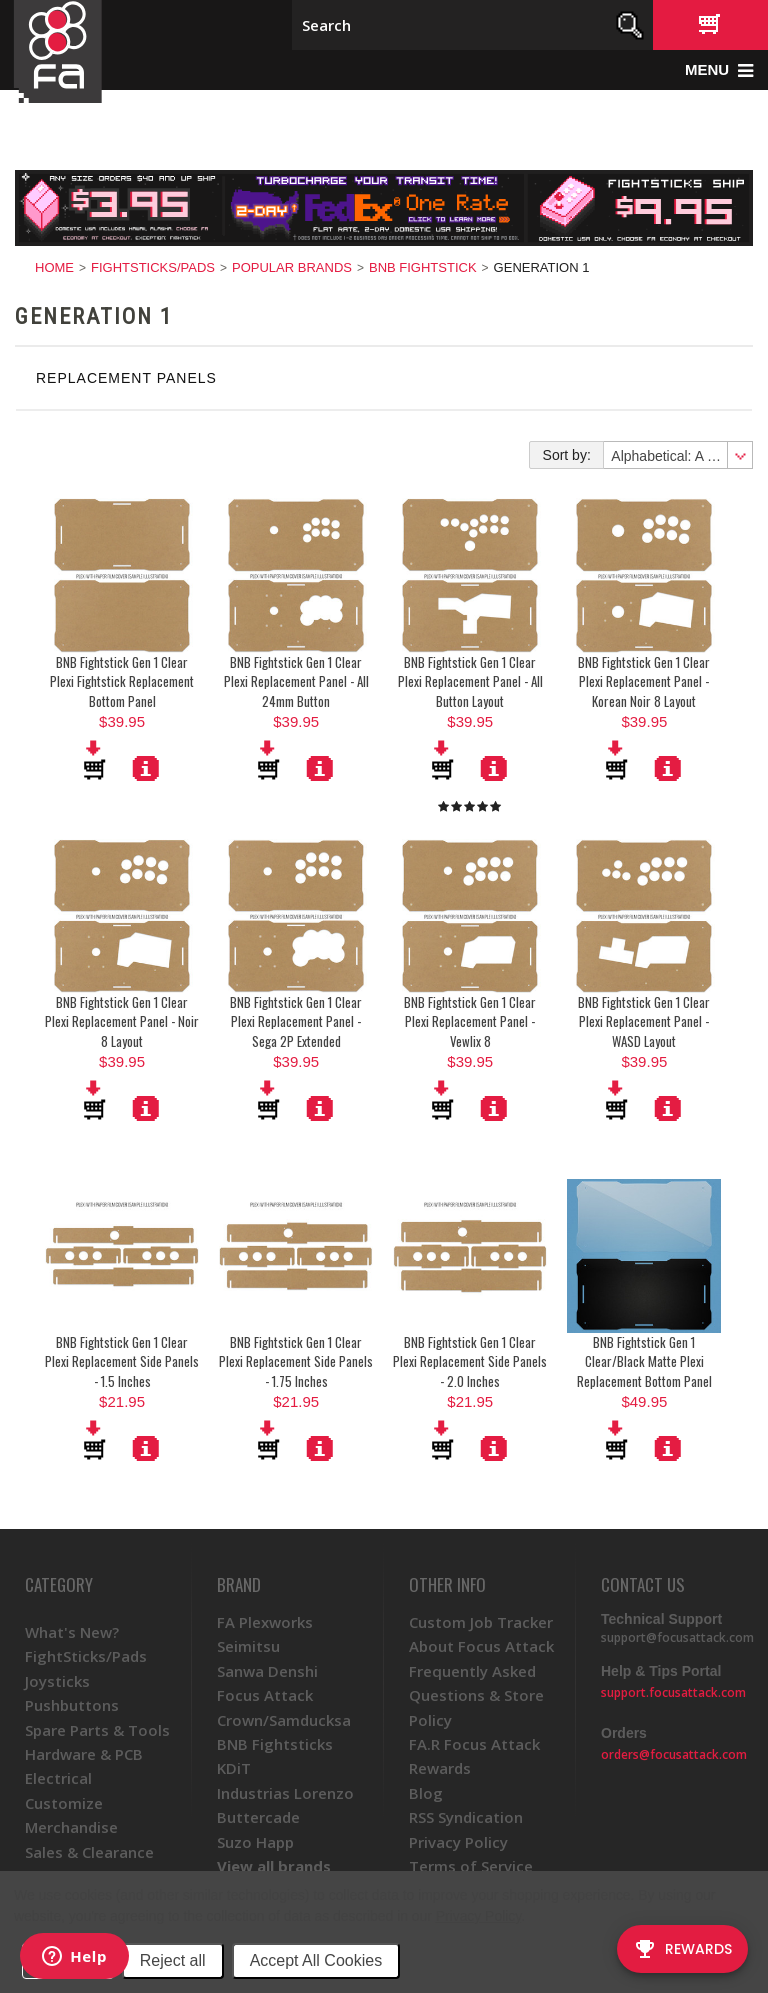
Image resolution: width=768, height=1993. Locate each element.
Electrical (58, 1778)
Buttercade (258, 1817)
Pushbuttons (72, 1705)
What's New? (72, 1632)
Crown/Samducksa (284, 1720)
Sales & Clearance (89, 1852)
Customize (64, 1803)
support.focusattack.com (673, 1692)
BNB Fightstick (423, 267)
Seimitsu (248, 1646)
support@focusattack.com (677, 1637)
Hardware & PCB (84, 1754)
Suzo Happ (255, 1842)
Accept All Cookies (316, 1960)
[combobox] (677, 455)
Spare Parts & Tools (97, 1730)
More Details (146, 768)
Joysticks (57, 1681)
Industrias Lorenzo (285, 1793)
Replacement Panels (126, 378)
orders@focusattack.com (674, 1754)
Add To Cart (96, 760)
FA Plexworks (265, 1622)
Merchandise (71, 1827)
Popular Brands (292, 267)
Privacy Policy (478, 1916)
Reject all (173, 1960)
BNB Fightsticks (275, 1744)
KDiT (234, 1768)
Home (54, 267)
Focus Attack (265, 1695)
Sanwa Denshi (267, 1671)
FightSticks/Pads (153, 267)
